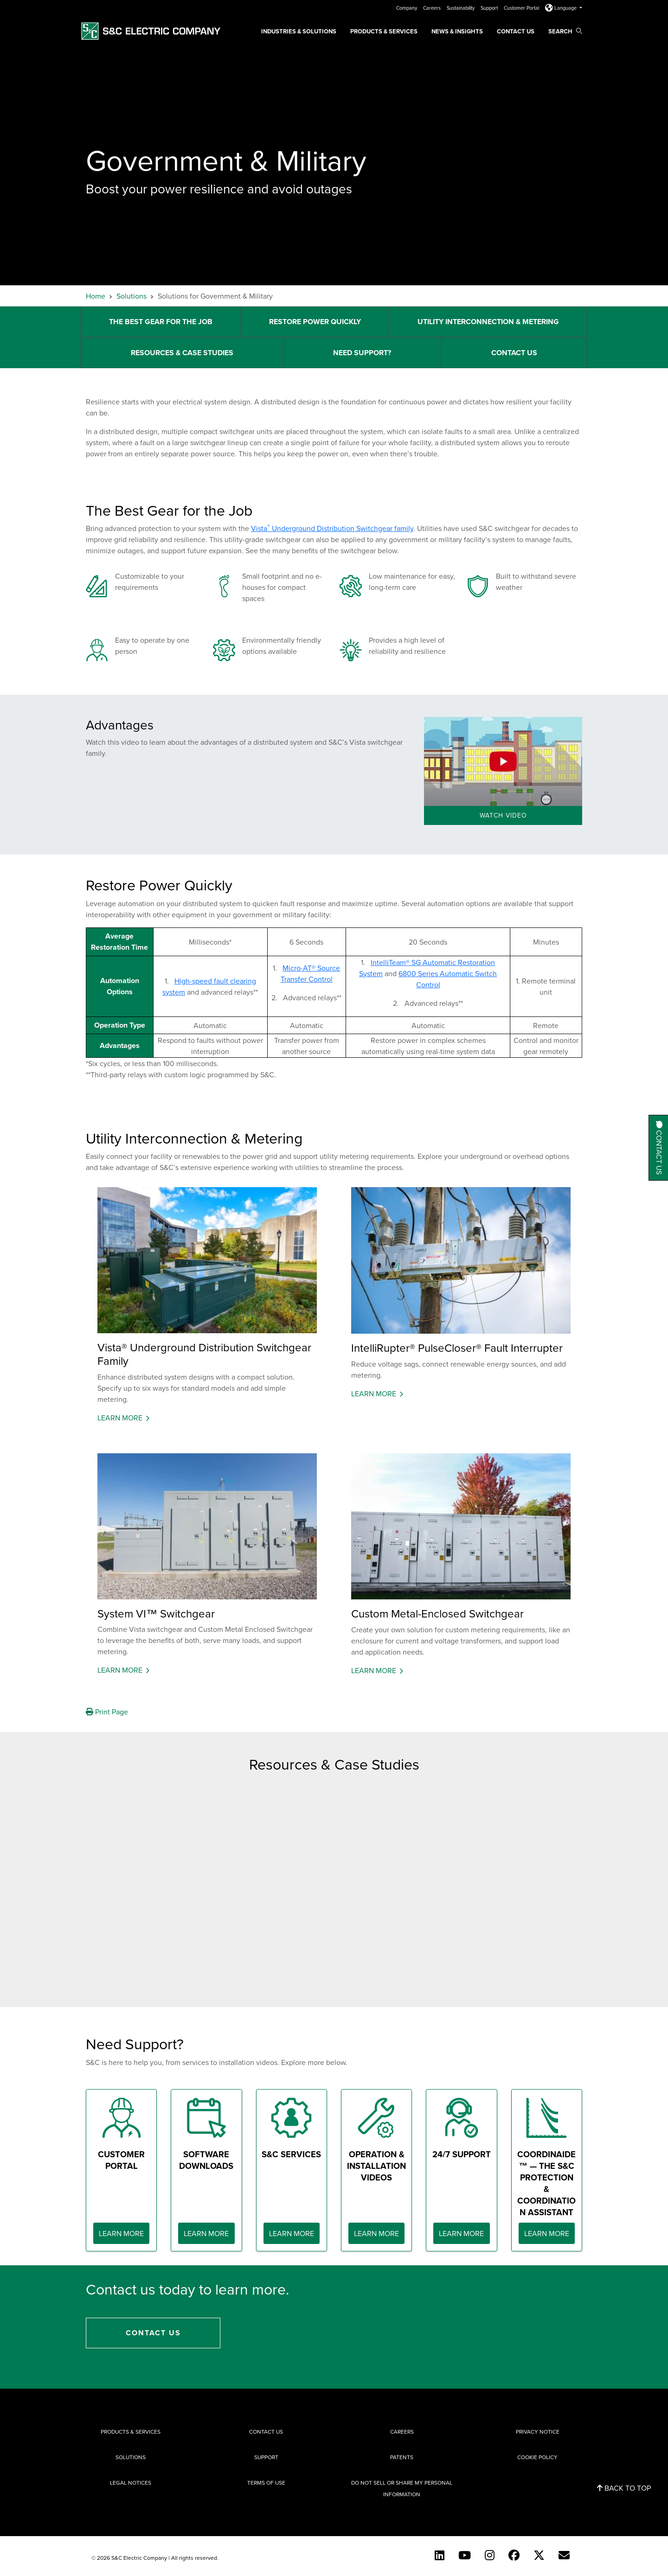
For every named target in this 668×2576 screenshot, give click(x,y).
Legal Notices (130, 2483)
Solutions (131, 296)
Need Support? (362, 352)
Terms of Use (266, 2483)
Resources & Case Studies (182, 352)
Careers (432, 8)
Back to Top (624, 2487)
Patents (401, 2457)
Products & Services (384, 31)
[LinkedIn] (439, 2555)
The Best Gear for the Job (160, 321)
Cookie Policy (537, 2457)
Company (407, 8)
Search (565, 31)
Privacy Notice (537, 2431)
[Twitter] (539, 2555)
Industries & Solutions (298, 31)
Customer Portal (522, 8)
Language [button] (561, 8)
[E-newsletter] (564, 2555)
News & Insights (457, 31)
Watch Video (503, 815)
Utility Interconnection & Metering (488, 321)
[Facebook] (514, 2555)
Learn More (119, 1418)
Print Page (107, 1712)
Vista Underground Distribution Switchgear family (332, 528)
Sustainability (461, 8)
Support (490, 8)
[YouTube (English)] (464, 2555)
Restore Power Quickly (315, 321)
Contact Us (515, 31)
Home (95, 296)
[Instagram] (490, 2555)
